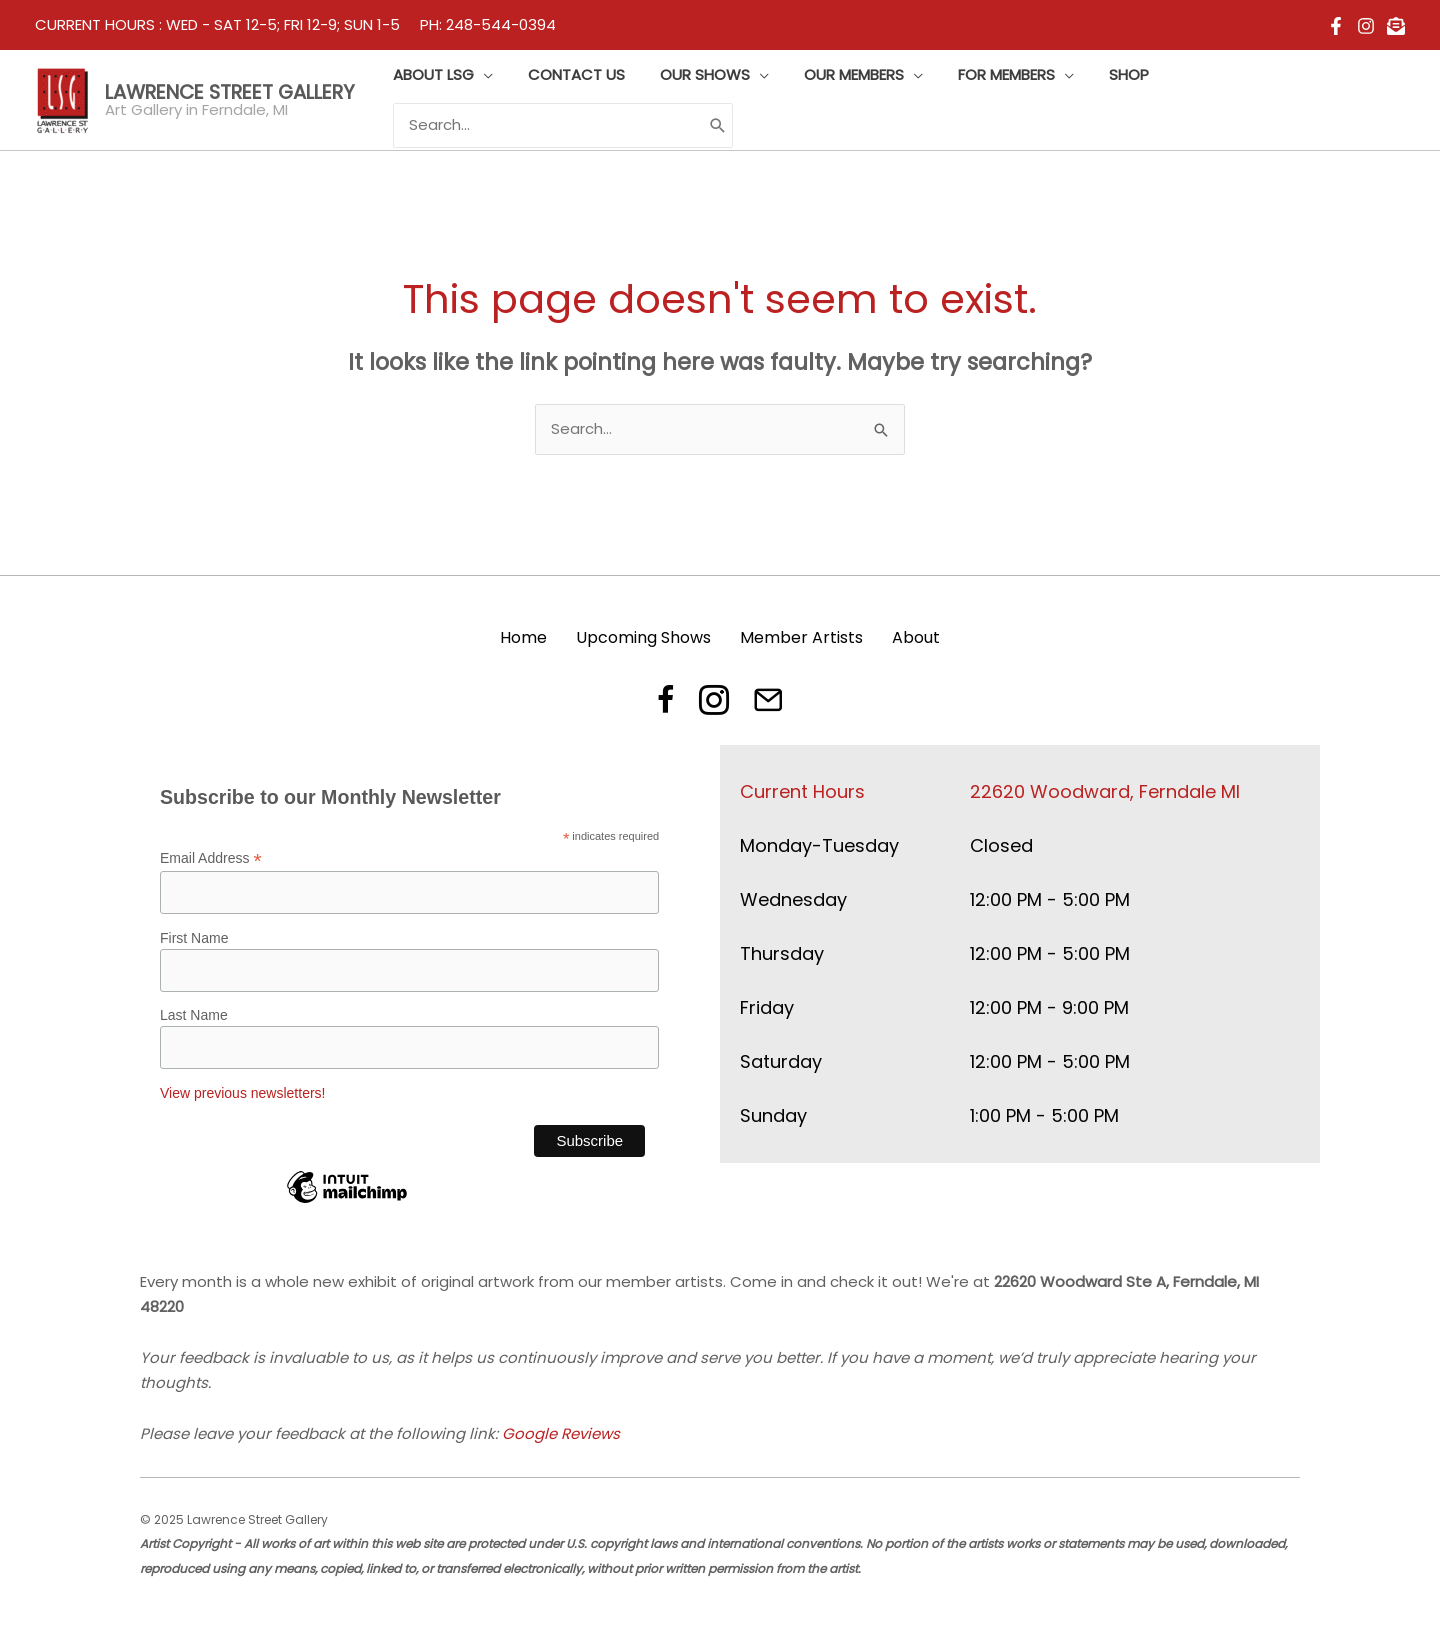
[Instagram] (1366, 26)
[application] (480, 75)
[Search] (715, 125)
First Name (194, 938)
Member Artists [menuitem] (801, 637)
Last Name (194, 1015)
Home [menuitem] (523, 637)
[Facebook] (1336, 26)
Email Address (211, 858)
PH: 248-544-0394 (488, 24)
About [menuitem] (916, 637)
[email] (1396, 26)
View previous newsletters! (242, 1093)
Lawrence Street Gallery (230, 92)
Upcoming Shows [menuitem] (643, 637)
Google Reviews (561, 1433)
